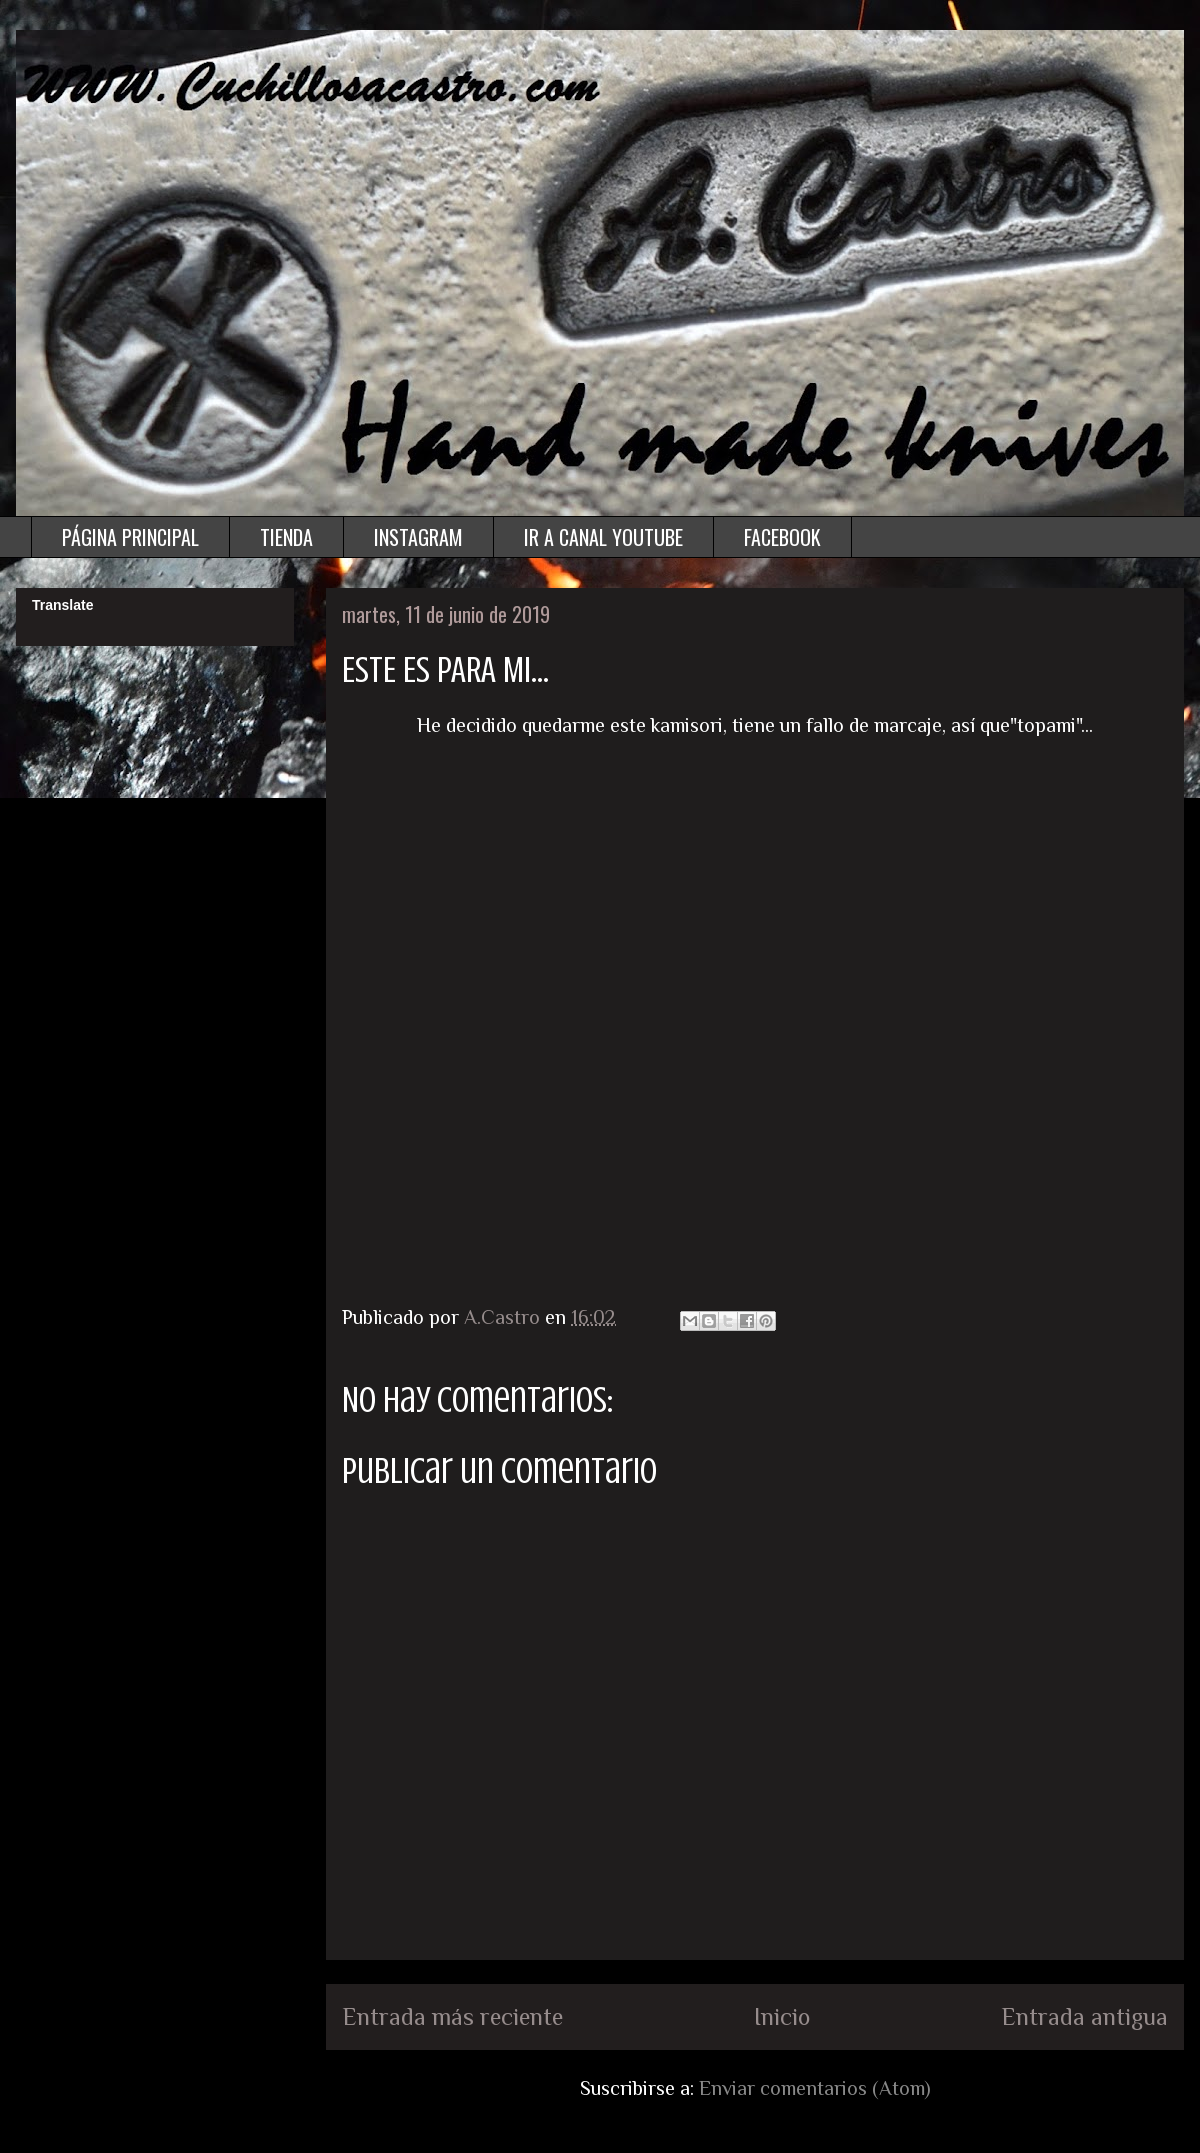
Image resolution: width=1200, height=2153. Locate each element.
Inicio (782, 2016)
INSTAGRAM (418, 537)
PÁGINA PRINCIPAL (130, 537)
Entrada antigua (1084, 2016)
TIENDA (286, 537)
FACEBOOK (782, 537)
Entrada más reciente (452, 2016)
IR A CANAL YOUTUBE (603, 537)
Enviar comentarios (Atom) (815, 2088)
